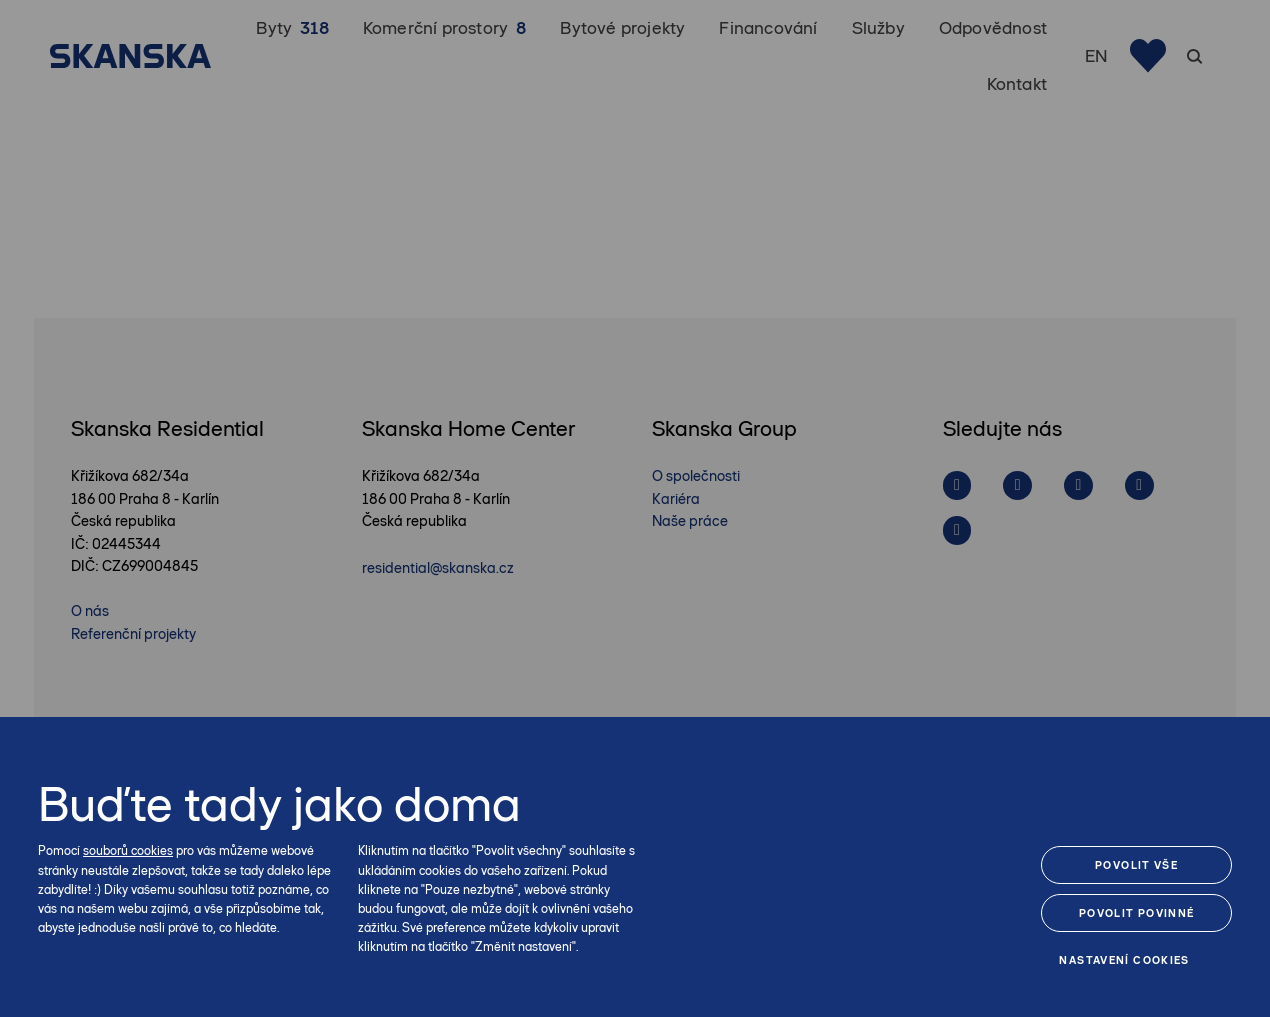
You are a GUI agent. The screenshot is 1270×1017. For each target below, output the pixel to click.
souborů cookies (128, 850)
